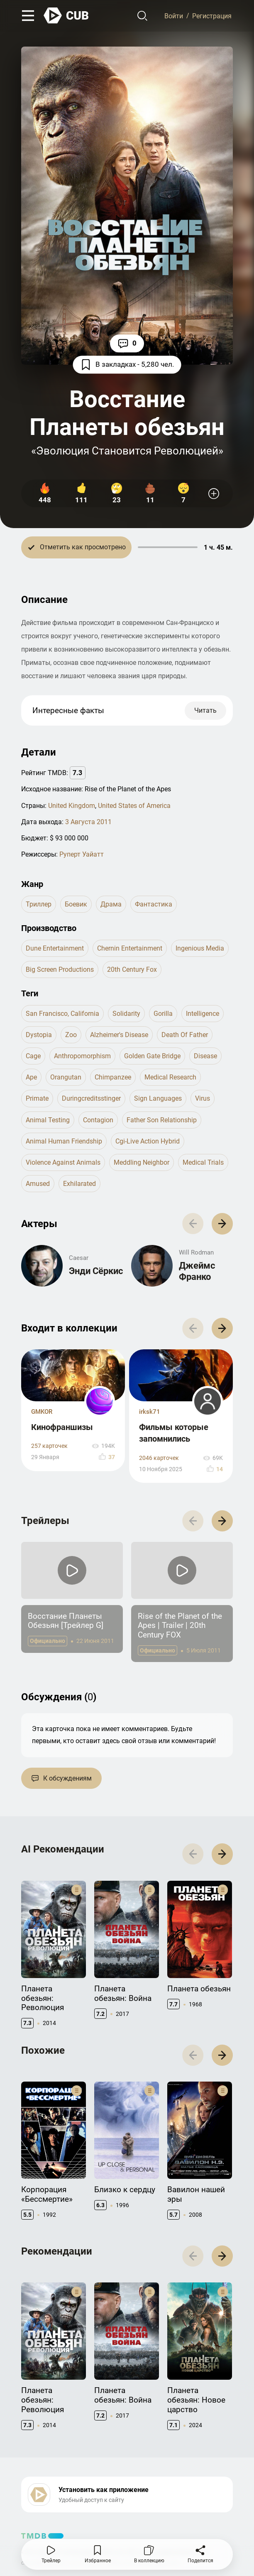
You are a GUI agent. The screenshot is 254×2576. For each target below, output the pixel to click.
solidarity (126, 1014)
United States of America (134, 806)
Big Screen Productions (60, 969)
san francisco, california (62, 1014)
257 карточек (49, 1446)
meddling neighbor (141, 1162)
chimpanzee (113, 1077)
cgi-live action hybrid (147, 1141)
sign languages (158, 1098)
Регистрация (212, 16)
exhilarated (79, 1184)
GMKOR (41, 1411)
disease (205, 1056)
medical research (170, 1077)
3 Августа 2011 (88, 822)
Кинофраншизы (62, 1427)
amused (38, 1184)
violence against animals (63, 1162)
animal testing (48, 1120)
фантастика (153, 904)
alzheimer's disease (119, 1035)
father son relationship (162, 1120)
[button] (222, 1223)
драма (111, 904)
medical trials (203, 1162)
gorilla (163, 1014)
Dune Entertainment (55, 948)
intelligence (202, 1014)
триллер (38, 904)
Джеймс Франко (197, 1271)
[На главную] (66, 15)
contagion (98, 1120)
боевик (76, 904)
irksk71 (149, 1411)
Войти (173, 16)
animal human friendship (64, 1141)
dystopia (39, 1035)
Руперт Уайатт (81, 854)
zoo (71, 1035)
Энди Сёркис (96, 1271)
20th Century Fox (132, 969)
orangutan (65, 1077)
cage (33, 1056)
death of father (184, 1035)
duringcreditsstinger (91, 1098)
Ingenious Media (200, 948)
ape (31, 1077)
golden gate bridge (152, 1056)
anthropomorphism (82, 1056)
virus (202, 1098)
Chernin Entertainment (129, 948)
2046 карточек (159, 1458)
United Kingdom (71, 806)
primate (37, 1098)
